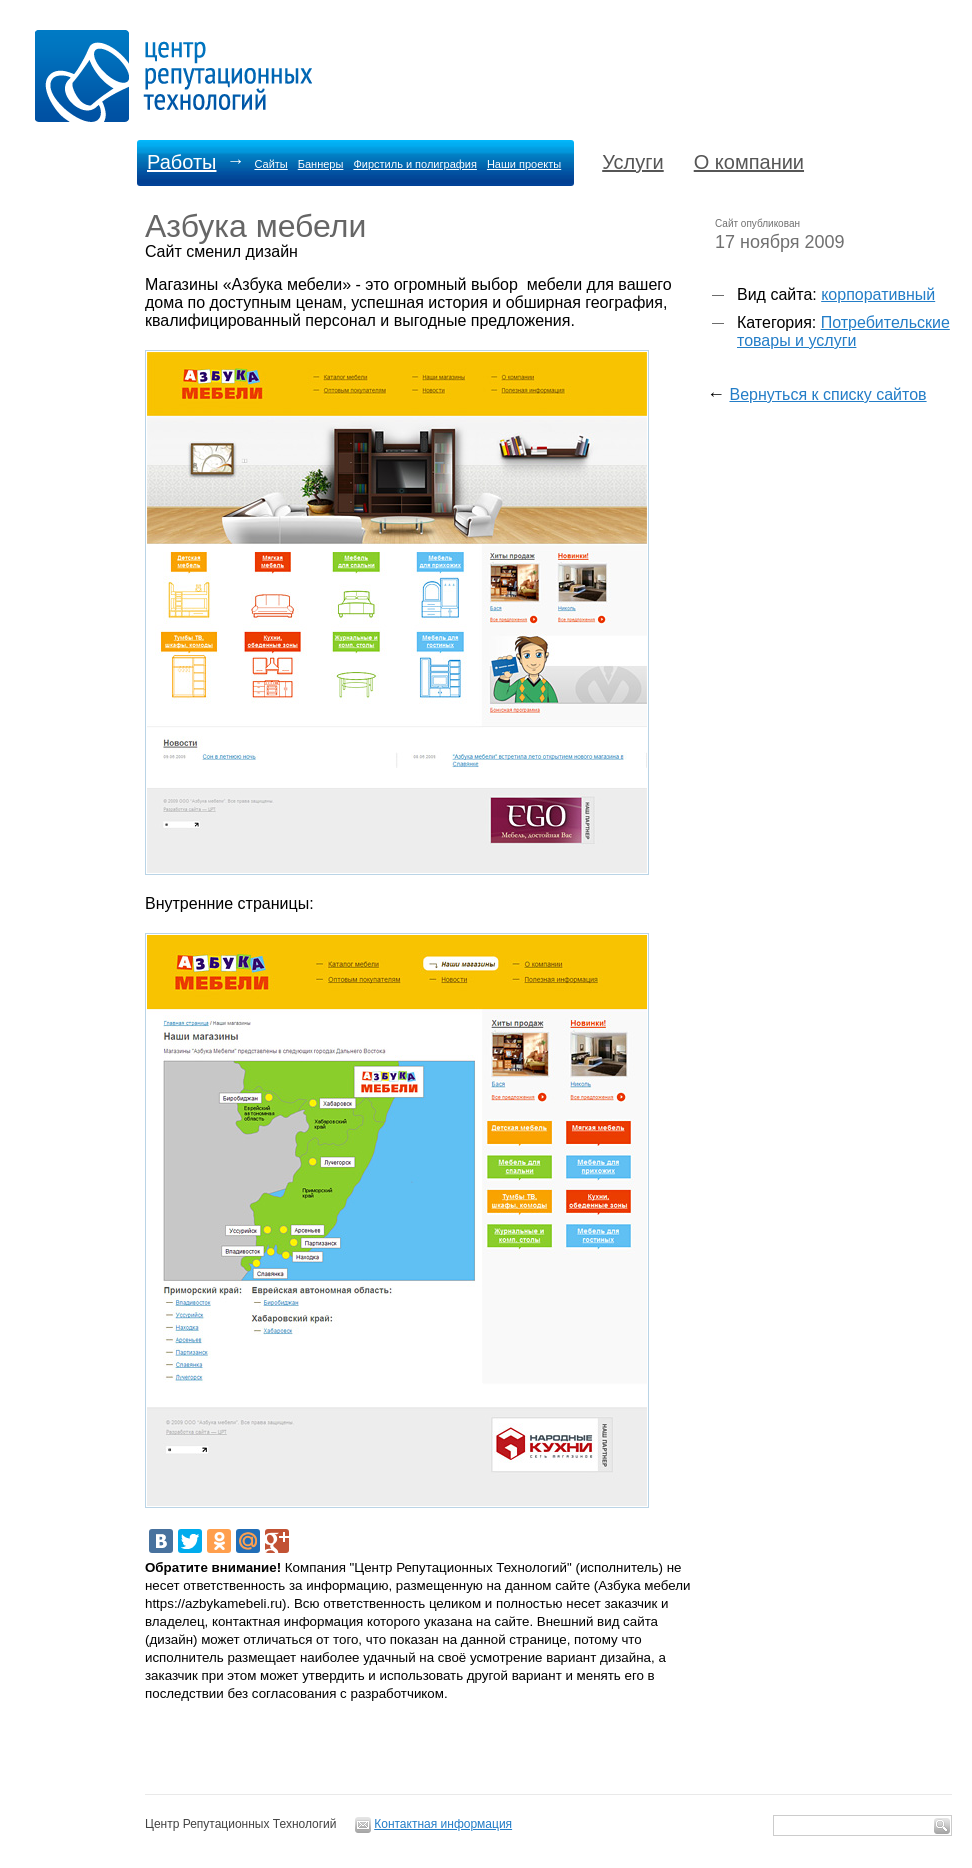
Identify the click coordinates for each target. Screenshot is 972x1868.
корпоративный (878, 294)
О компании (749, 162)
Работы (181, 162)
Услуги (633, 162)
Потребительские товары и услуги (843, 331)
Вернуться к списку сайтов (827, 394)
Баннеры (321, 164)
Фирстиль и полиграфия (415, 164)
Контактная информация (443, 1824)
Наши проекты (524, 164)
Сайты (270, 164)
